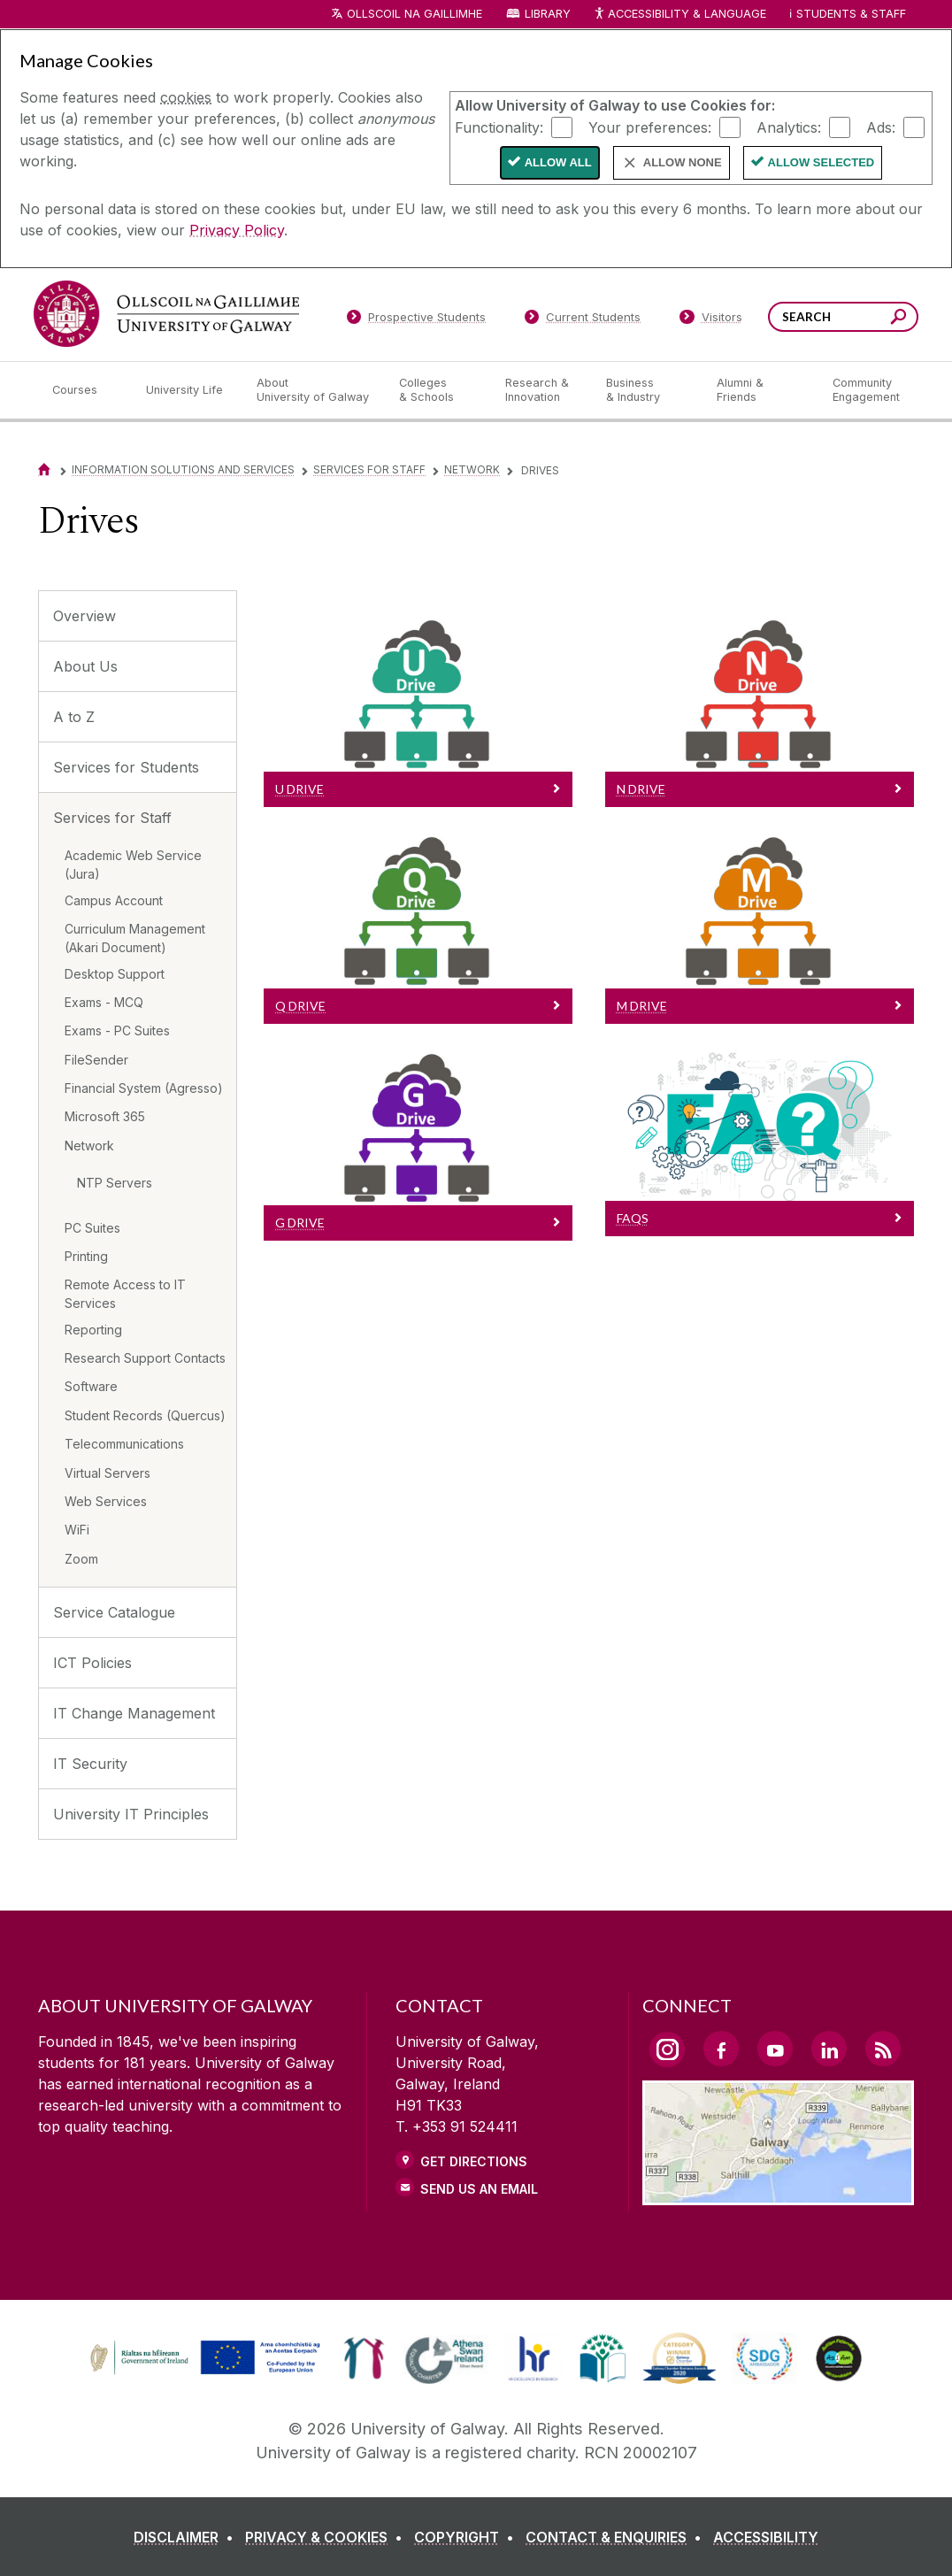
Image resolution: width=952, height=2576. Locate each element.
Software (91, 1386)
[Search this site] (898, 319)
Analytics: (788, 126)
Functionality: (499, 126)
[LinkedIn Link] (829, 2048)
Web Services (106, 1501)
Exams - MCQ (104, 1002)
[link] (202, 2358)
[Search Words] (843, 317)
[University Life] (187, 390)
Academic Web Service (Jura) (133, 864)
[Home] (44, 469)
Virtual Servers (107, 1472)
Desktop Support (115, 973)
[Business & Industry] (647, 390)
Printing (86, 1256)
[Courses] (85, 390)
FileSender (96, 1059)
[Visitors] (711, 320)
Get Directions (473, 2161)
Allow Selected (821, 162)
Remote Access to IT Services (125, 1294)
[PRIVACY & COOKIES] (327, 2537)
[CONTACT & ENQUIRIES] (617, 2537)
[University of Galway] (166, 314)
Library (548, 13)
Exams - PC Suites (117, 1030)
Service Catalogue (114, 1612)
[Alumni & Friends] (760, 390)
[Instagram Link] (667, 2049)
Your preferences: (649, 126)
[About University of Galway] (313, 390)
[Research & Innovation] (541, 390)
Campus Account (114, 900)
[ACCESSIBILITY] (765, 2537)
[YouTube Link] (775, 2048)
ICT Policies (92, 1663)
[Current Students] (583, 320)
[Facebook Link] (721, 2048)
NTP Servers (114, 1182)
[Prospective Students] (416, 320)
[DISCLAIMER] (187, 2537)
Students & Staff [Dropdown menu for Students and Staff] (851, 13)
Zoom (81, 1558)
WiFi (77, 1529)
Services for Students (126, 767)
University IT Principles (131, 1814)
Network (472, 469)
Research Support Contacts (145, 1357)
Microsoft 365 (105, 1116)
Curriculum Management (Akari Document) (135, 938)
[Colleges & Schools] (438, 390)
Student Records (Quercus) (145, 1415)
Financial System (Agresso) (144, 1088)
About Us (85, 666)
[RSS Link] (883, 2048)
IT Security (90, 1763)
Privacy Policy (236, 230)
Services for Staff (369, 469)
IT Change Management (134, 1713)
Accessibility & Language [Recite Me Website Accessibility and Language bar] (679, 14)
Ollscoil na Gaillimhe (414, 13)
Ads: (880, 126)
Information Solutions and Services (183, 469)
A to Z (74, 717)
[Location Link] (778, 2194)
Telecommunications (124, 1443)
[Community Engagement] (866, 390)
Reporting (93, 1329)
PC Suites (92, 1227)
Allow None (682, 162)
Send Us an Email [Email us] (479, 2188)
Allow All (558, 162)
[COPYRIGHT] (467, 2537)
